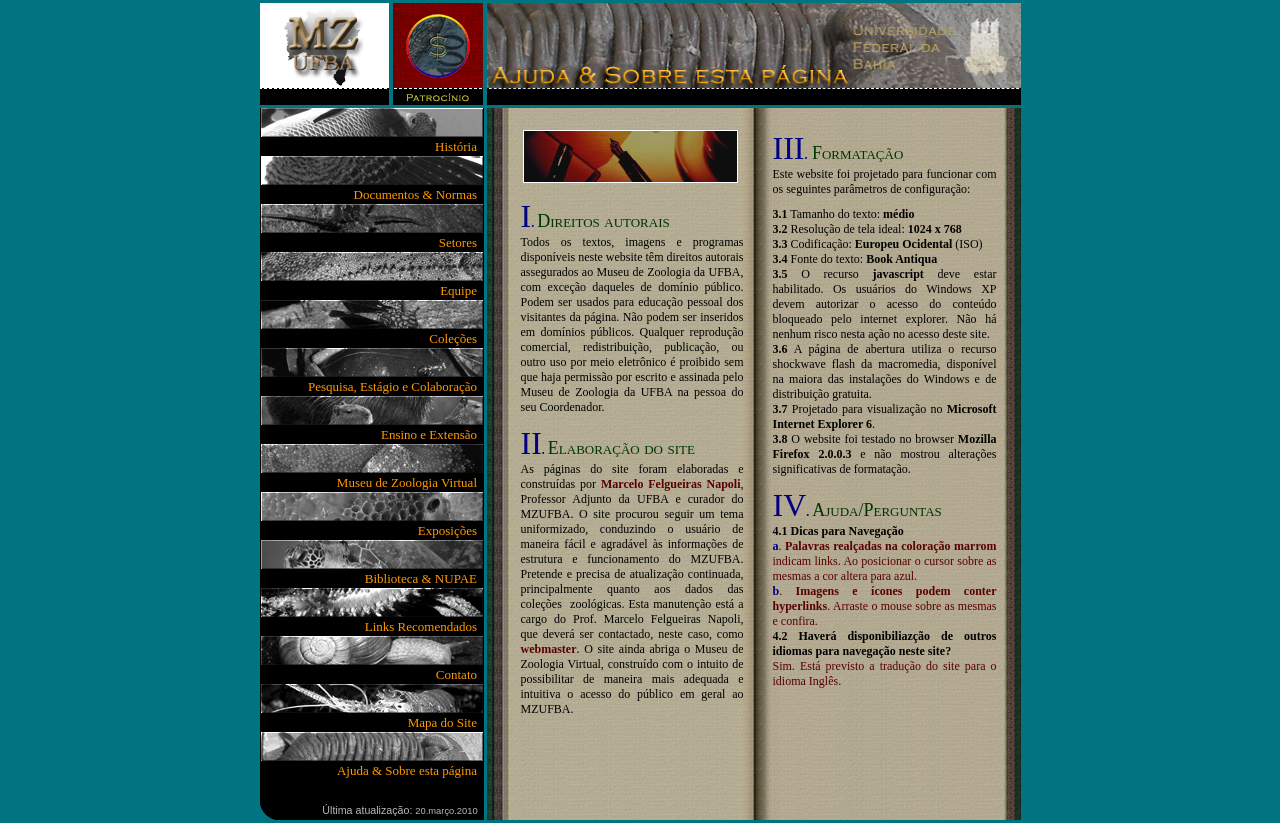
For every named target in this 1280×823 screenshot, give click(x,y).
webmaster (549, 649)
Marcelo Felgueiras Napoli (671, 484)
